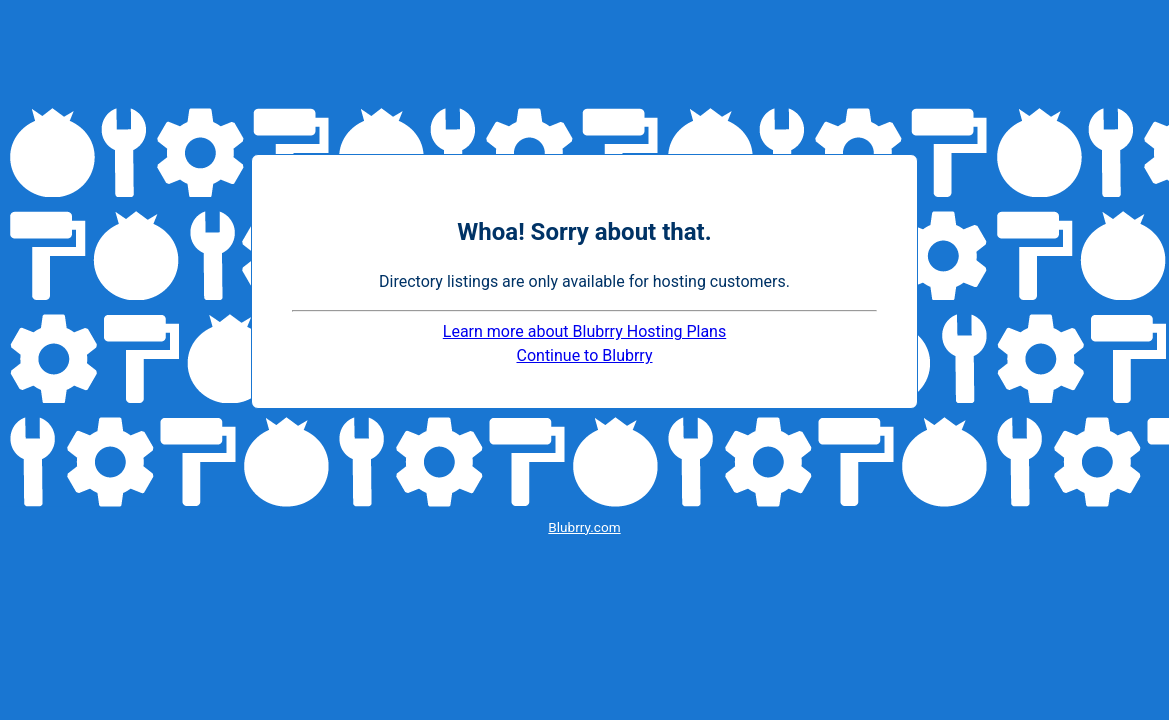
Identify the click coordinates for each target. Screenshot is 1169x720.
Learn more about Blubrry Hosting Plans (584, 331)
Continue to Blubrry (585, 355)
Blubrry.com (584, 527)
